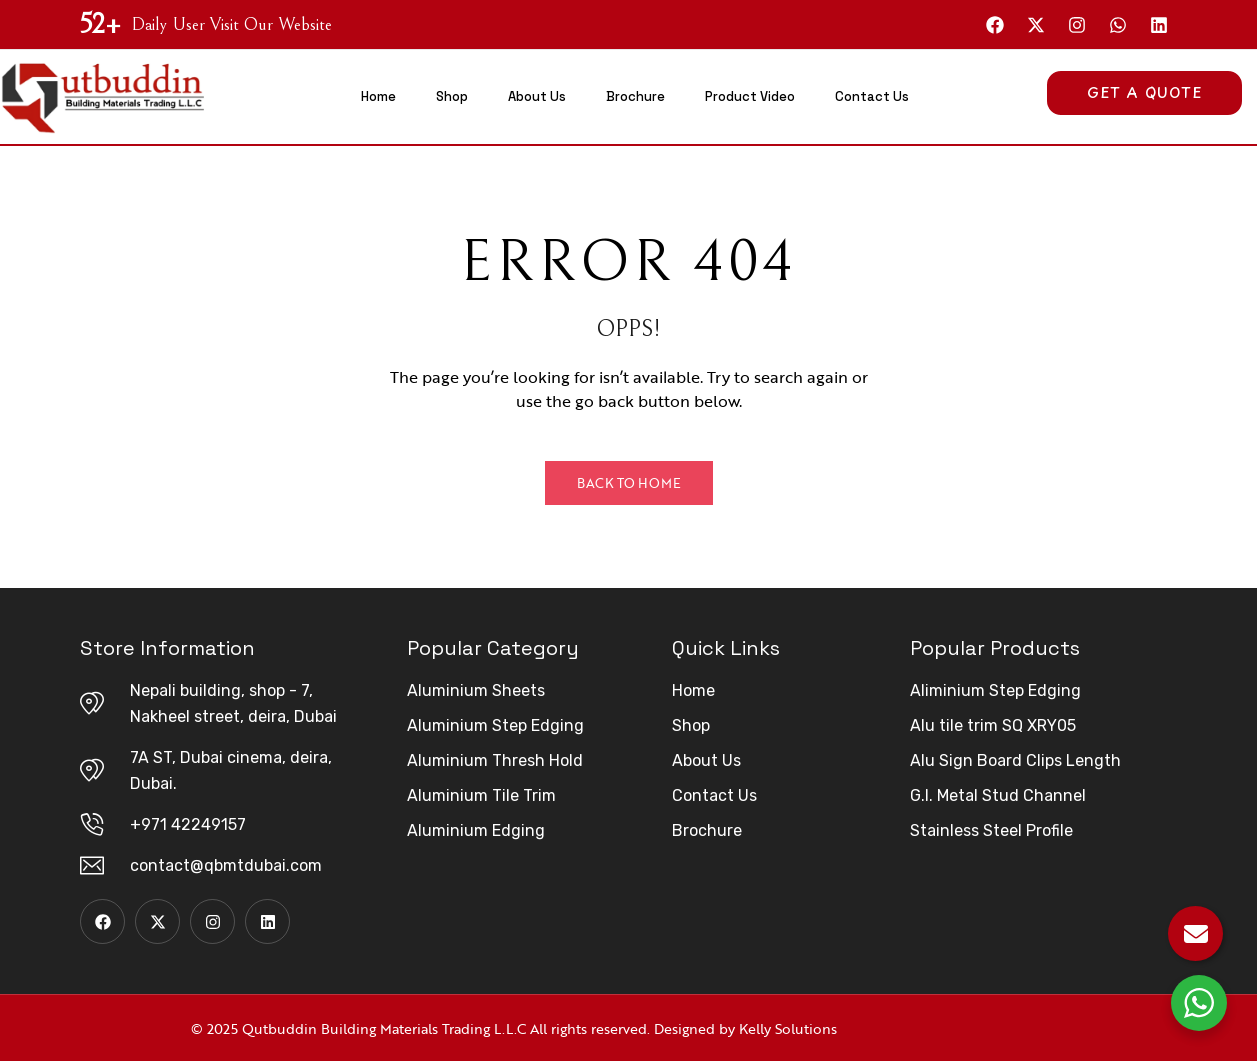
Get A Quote (1144, 92)
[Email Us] (1195, 933)
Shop (452, 96)
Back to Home (629, 483)
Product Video (750, 96)
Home (378, 96)
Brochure (635, 96)
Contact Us (872, 96)
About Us (537, 96)
